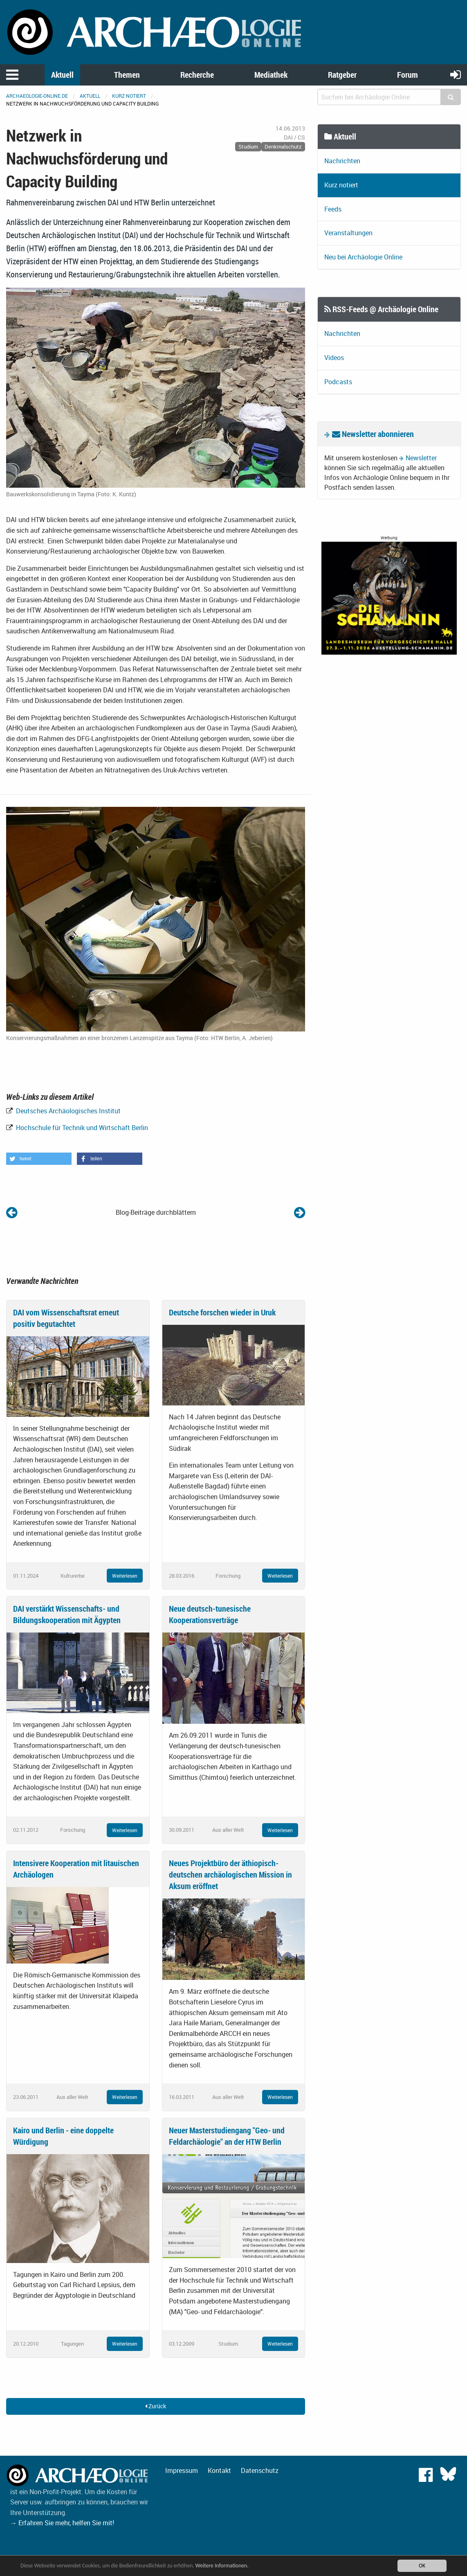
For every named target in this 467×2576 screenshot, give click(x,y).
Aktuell (62, 74)
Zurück (155, 2406)
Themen (127, 74)
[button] (39, 1159)
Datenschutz (259, 2470)
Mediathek (270, 74)
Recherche (197, 74)
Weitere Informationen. (222, 2565)
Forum (407, 74)
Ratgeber (342, 74)
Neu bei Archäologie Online (363, 256)
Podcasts (338, 381)
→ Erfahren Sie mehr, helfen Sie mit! (62, 2522)
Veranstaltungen (348, 232)
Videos (334, 357)
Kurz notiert (129, 95)
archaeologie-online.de (37, 95)
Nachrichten (342, 160)
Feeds (332, 209)
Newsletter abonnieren (373, 433)
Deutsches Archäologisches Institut (67, 1110)
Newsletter (421, 457)
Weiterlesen (124, 1575)
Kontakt (219, 2470)
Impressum (181, 2470)
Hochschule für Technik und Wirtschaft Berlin (81, 1127)
